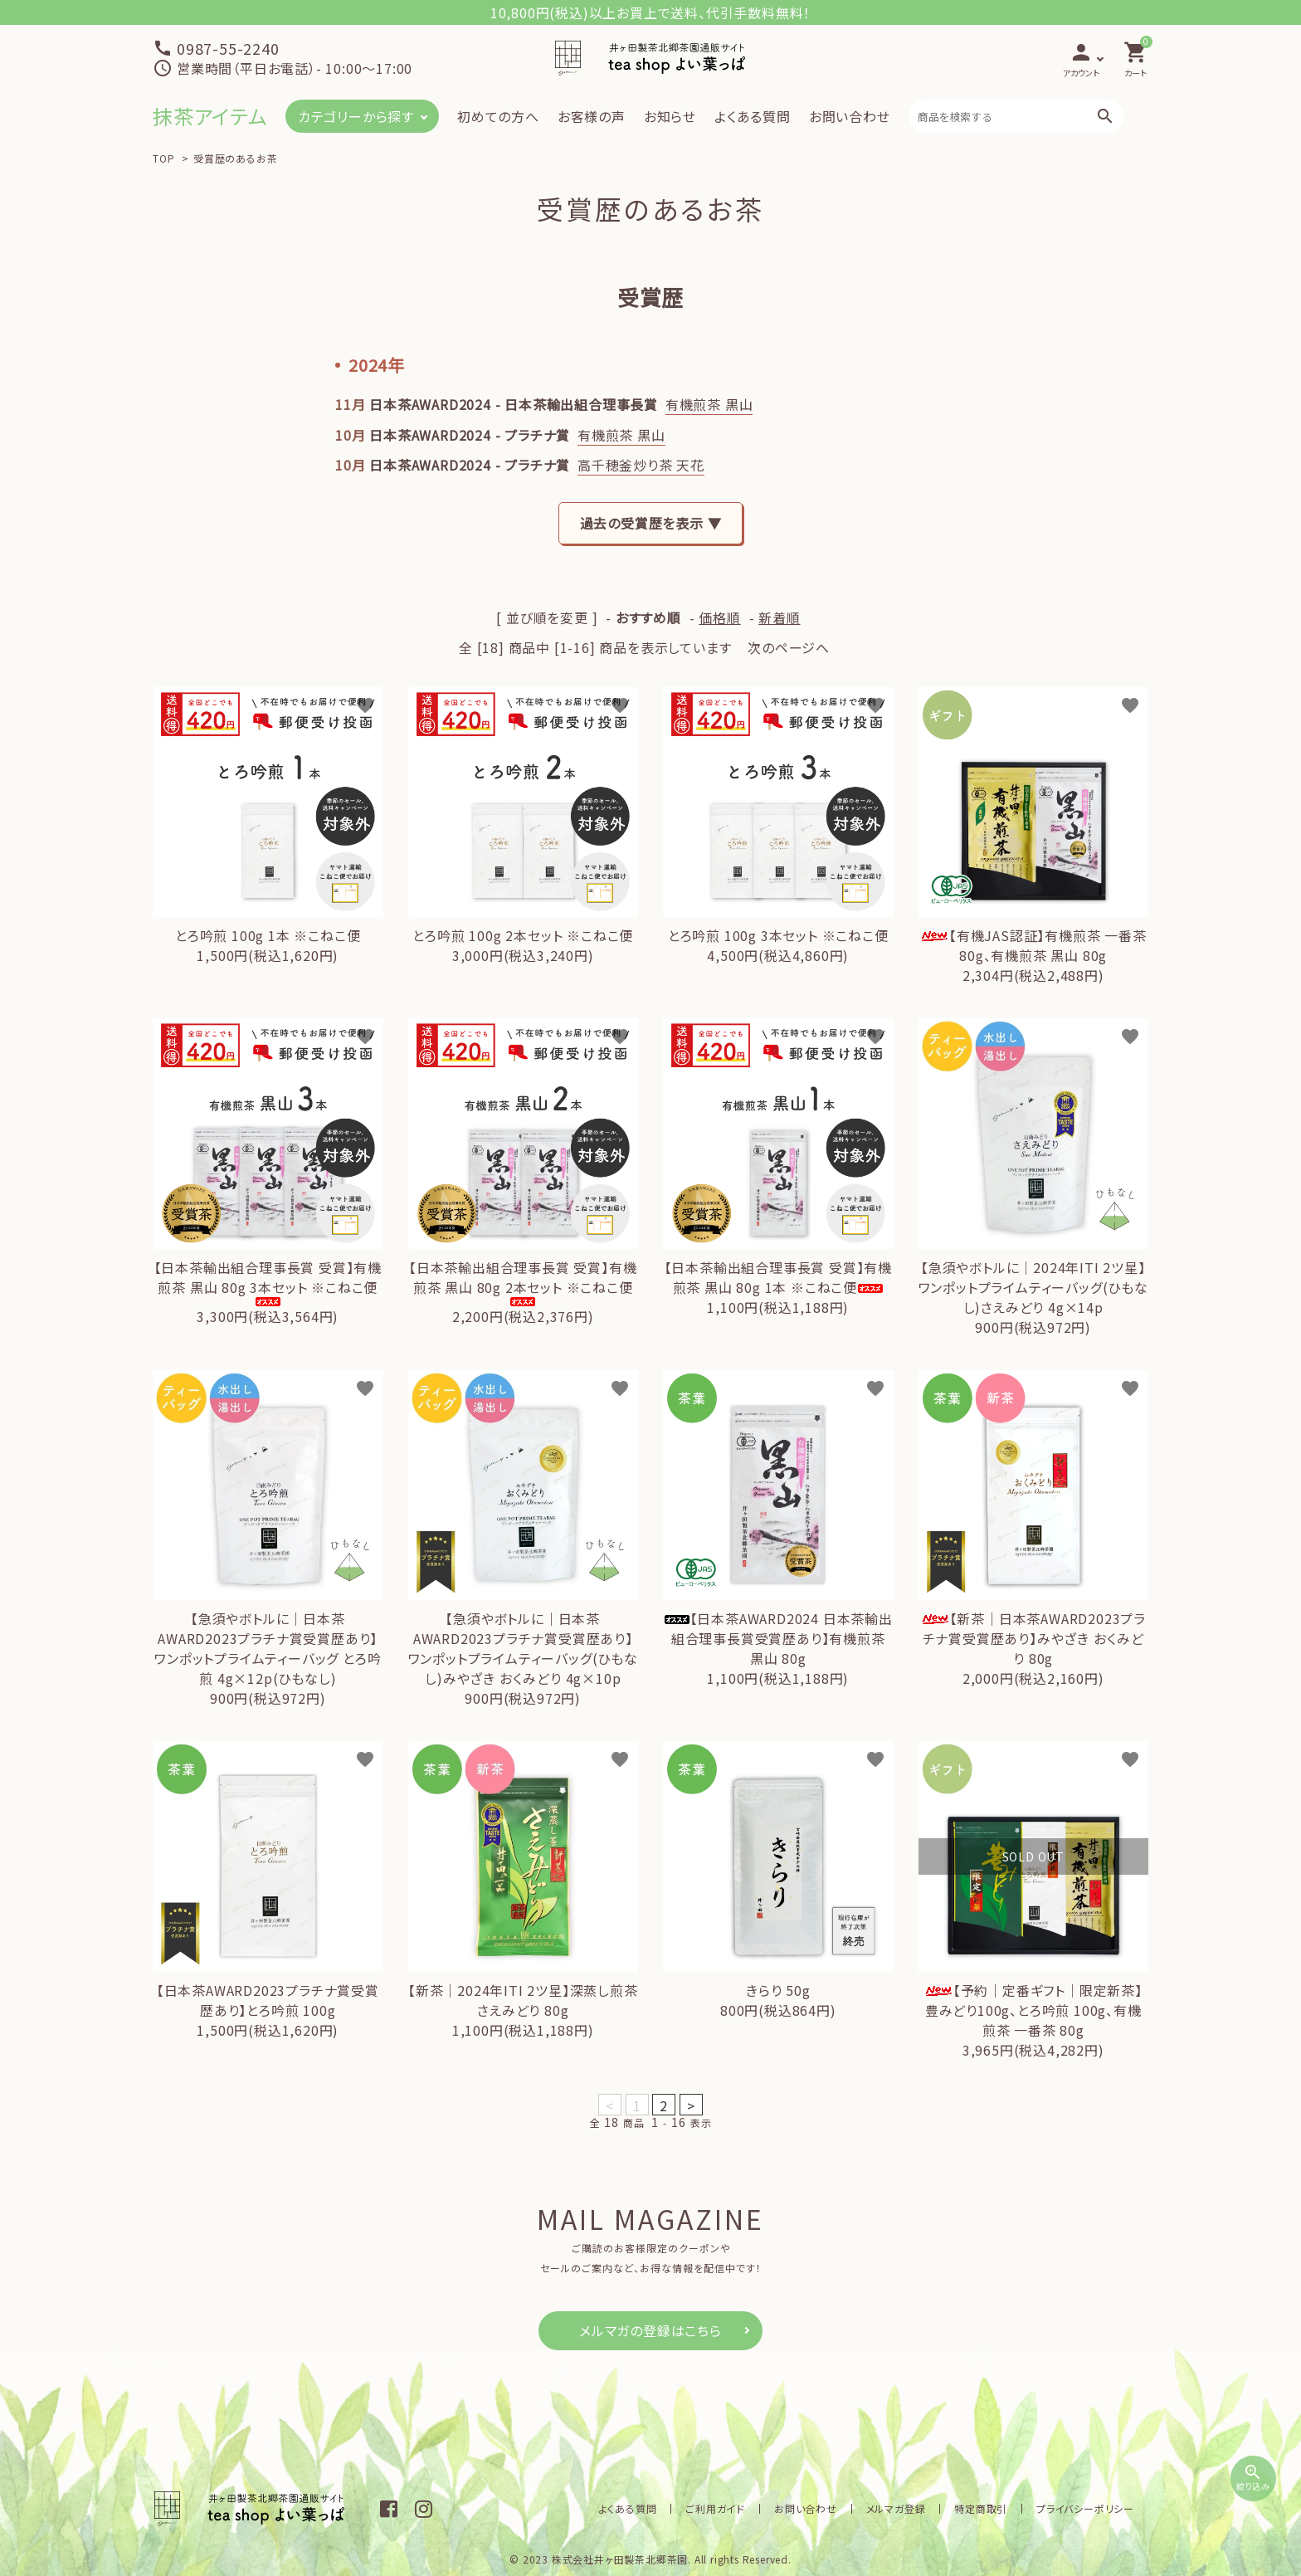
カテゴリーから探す (356, 116)
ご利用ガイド (737, 2508)
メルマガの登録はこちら (650, 2330)
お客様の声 (592, 116)
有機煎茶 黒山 (709, 404)
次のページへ (789, 647)
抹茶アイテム (210, 115)
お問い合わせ (849, 116)
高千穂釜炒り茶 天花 (640, 465)
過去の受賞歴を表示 (642, 523)
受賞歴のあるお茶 (235, 158)
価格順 (719, 617)
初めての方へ (498, 116)
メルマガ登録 (908, 2508)
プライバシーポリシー (1088, 2508)
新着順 (779, 617)
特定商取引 (988, 2508)
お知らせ (670, 116)
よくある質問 (752, 116)
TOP (163, 158)
